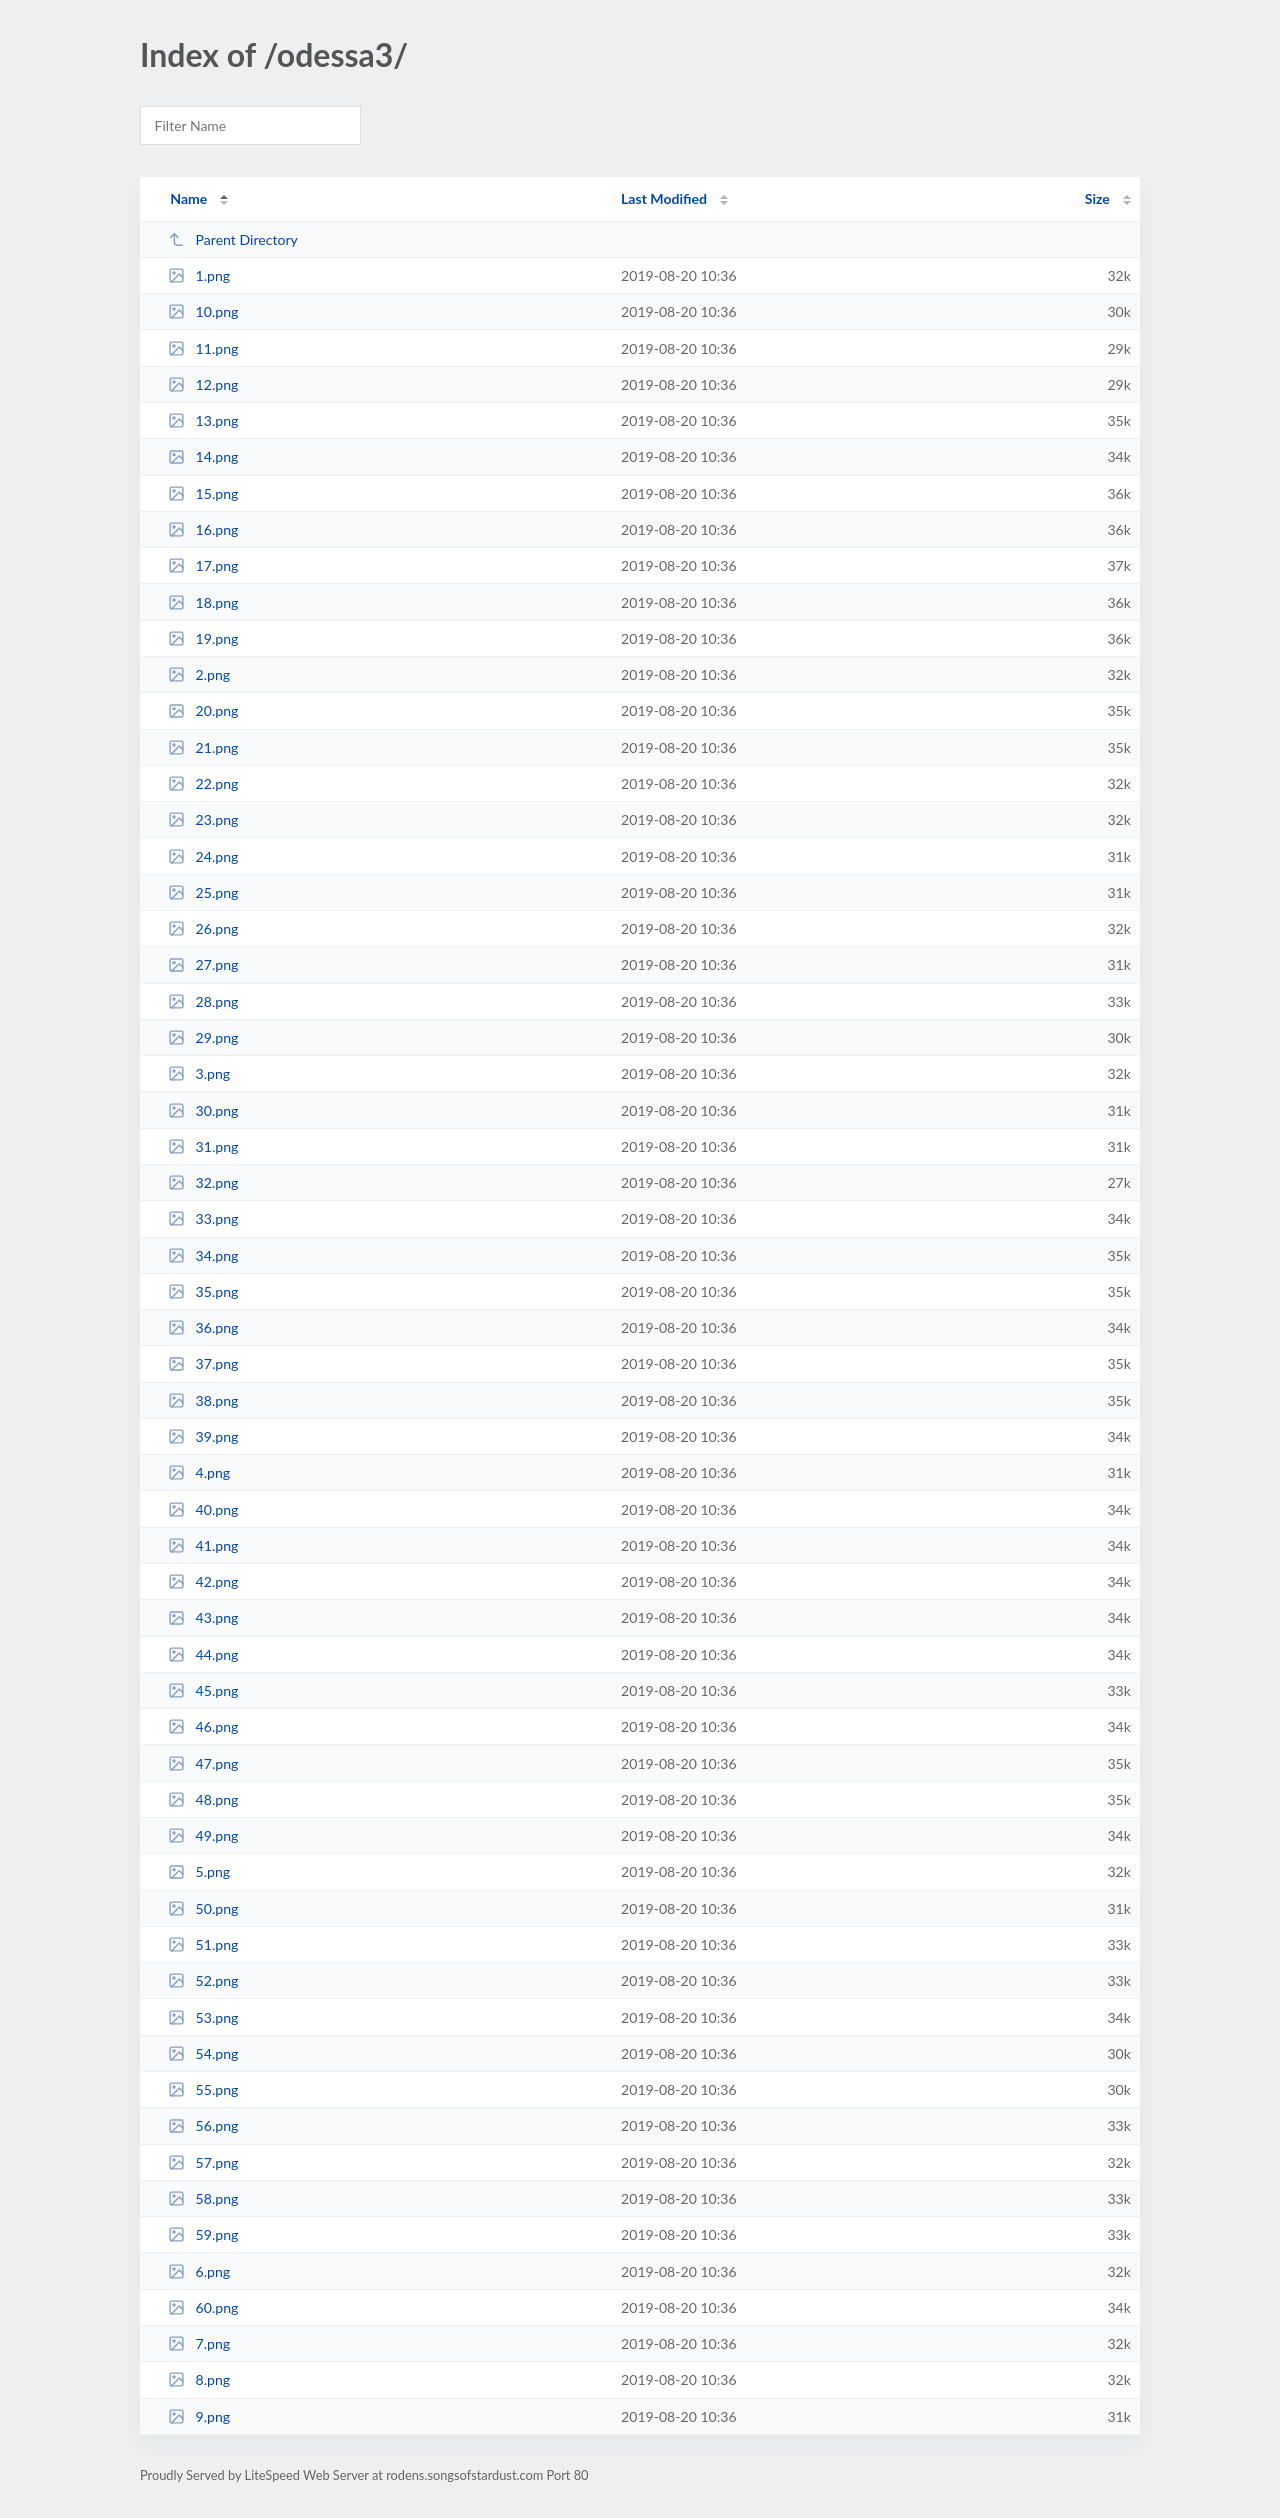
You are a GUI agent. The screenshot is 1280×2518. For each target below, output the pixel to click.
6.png (199, 2271)
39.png (203, 1436)
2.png (199, 674)
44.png (203, 1654)
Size (1097, 198)
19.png (203, 638)
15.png (203, 493)
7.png (199, 2343)
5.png (199, 1871)
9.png (199, 2416)
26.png (203, 928)
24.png (203, 856)
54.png (203, 2053)
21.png (203, 747)
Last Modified (664, 198)
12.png (203, 384)
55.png (203, 2089)
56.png (203, 2125)
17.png (203, 565)
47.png (203, 1763)
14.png (203, 456)
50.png (203, 1908)
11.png (203, 348)
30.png (203, 1110)
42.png (203, 1581)
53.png (203, 2017)
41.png (203, 1545)
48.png (203, 1799)
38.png (203, 1400)
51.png (203, 1944)
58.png (203, 2198)
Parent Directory (233, 239)
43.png (203, 1617)
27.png (203, 964)
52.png (203, 1980)
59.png (203, 2234)
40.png (203, 1509)
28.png (203, 1001)
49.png (203, 1835)
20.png (203, 710)
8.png (199, 2379)
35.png (203, 1291)
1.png (199, 275)
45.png (203, 1690)
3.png (199, 1073)
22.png (203, 783)
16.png (203, 529)
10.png (203, 311)
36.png (203, 1327)
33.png (203, 1218)
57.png (203, 2162)
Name (188, 198)
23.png (203, 819)
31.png (203, 1146)
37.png (203, 1363)
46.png (203, 1726)
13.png (203, 420)
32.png (203, 1182)
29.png (203, 1037)
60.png (203, 2307)
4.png (199, 1472)
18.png (203, 602)
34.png (203, 1255)
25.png (203, 892)
